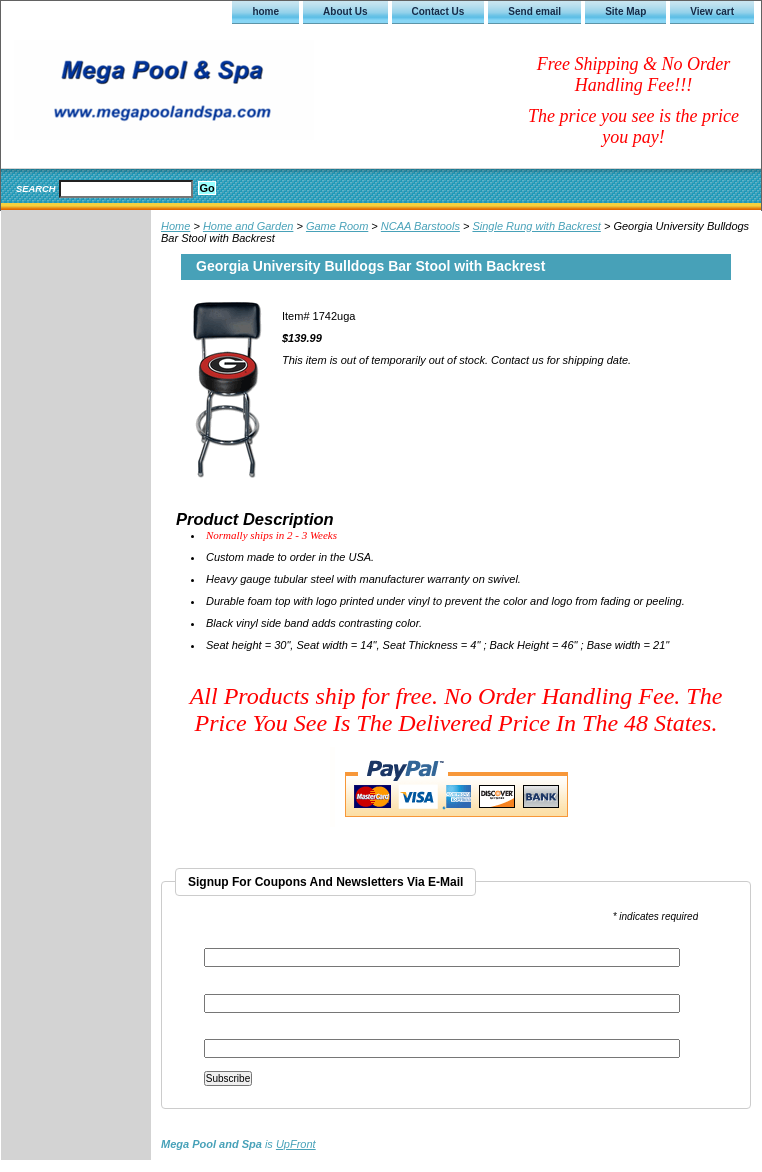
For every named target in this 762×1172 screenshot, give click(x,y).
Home (175, 226)
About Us (345, 11)
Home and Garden (248, 226)
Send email (534, 11)
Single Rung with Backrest (536, 226)
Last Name (229, 1032)
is (238, 1144)
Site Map (625, 11)
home (265, 11)
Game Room (337, 226)
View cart (712, 11)
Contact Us (438, 11)
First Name (230, 987)
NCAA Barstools (420, 226)
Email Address (242, 941)
